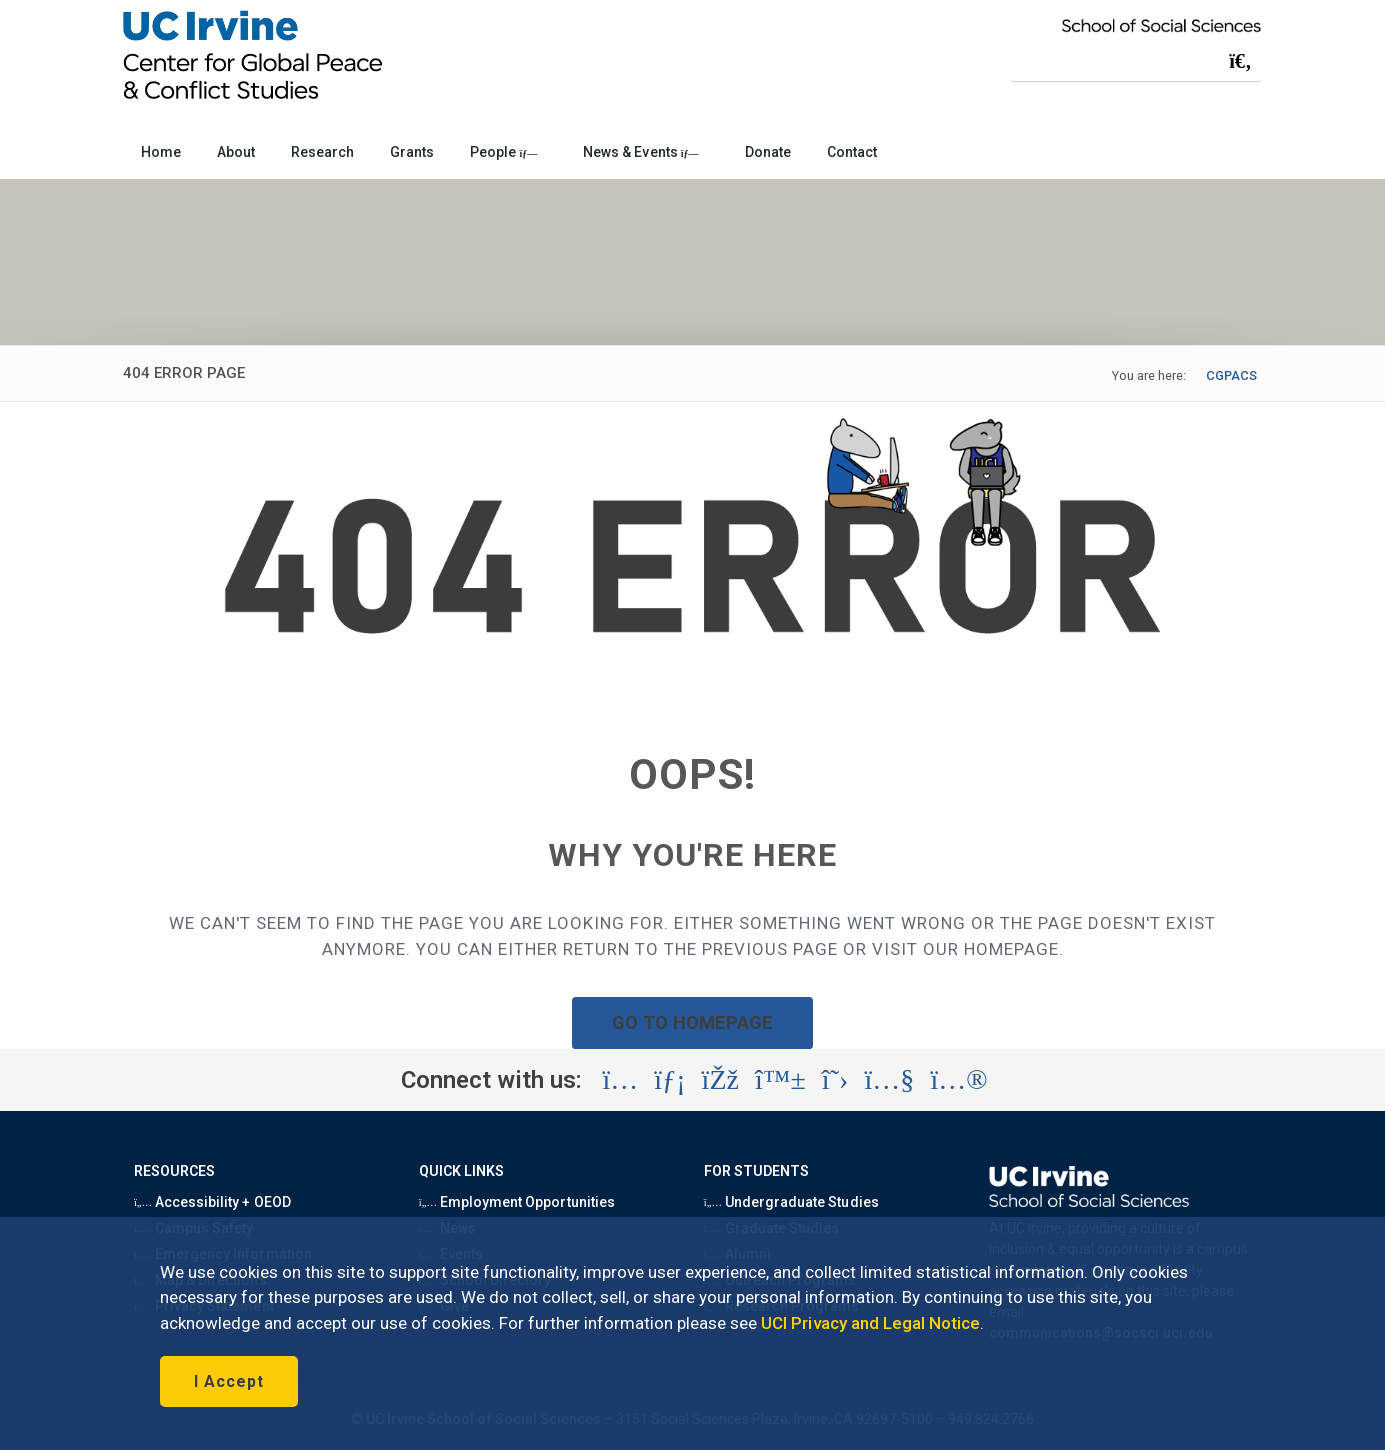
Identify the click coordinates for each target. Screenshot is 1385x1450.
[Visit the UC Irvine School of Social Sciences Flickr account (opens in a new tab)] (958, 1080)
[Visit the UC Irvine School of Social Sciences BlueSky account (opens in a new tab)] (780, 1080)
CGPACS (1231, 375)
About (236, 152)
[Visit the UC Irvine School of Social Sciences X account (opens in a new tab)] (835, 1080)
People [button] (503, 152)
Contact (852, 152)
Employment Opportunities (517, 1202)
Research (322, 152)
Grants (412, 152)
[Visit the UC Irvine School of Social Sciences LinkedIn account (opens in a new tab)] (669, 1080)
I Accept (229, 1381)
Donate (768, 152)
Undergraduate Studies (791, 1202)
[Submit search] (1240, 61)
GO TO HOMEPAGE (693, 1022)
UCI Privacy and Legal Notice (870, 1323)
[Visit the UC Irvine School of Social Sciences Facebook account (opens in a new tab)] (720, 1080)
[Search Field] (1136, 60)
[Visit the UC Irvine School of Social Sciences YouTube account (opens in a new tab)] (889, 1080)
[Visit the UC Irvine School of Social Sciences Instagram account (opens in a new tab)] (620, 1080)
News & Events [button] (640, 152)
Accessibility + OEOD (212, 1202)
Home (161, 152)
